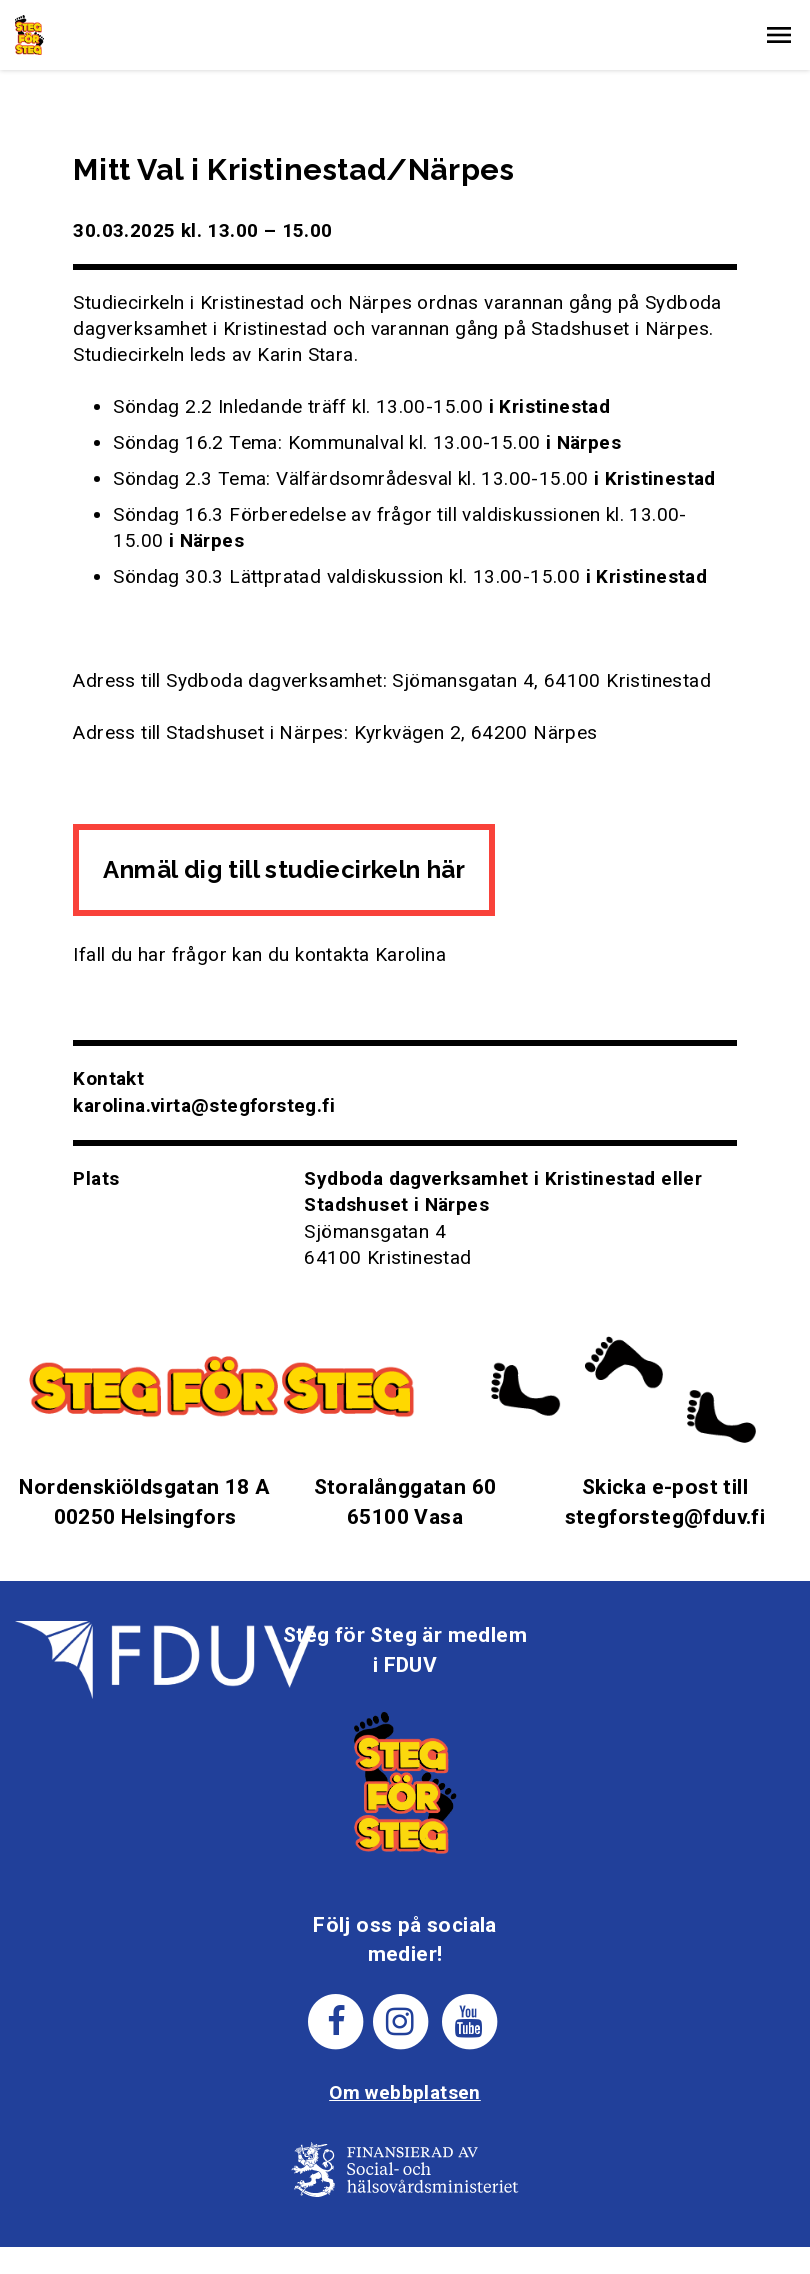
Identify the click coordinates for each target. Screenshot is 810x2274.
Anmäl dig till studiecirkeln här (284, 869)
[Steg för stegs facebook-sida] (336, 2020)
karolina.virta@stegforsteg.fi (204, 1105)
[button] (779, 35)
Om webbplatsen (405, 2092)
